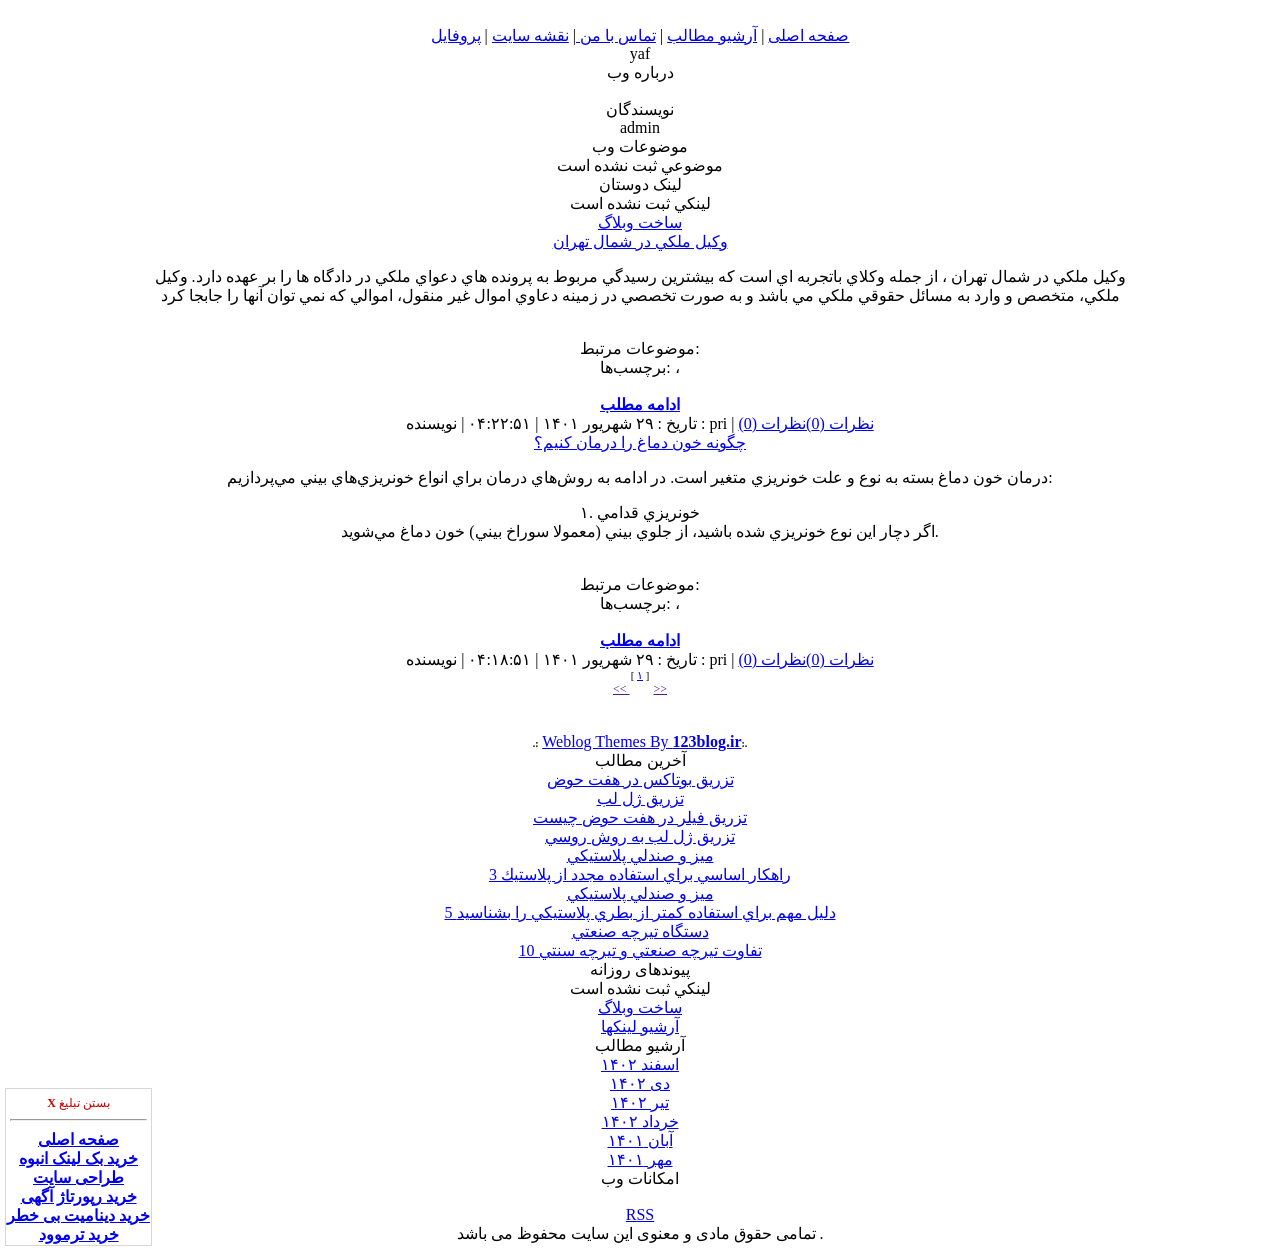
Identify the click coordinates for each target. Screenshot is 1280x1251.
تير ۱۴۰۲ (640, 1102)
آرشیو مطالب (712, 35)
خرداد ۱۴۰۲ (640, 1121)
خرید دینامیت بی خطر (78, 1215)
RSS (640, 1214)
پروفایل (456, 35)
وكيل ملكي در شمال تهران (640, 241)
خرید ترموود (79, 1234)
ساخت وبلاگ (640, 222)
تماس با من (616, 35)
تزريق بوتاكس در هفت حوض (640, 779)
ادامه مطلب (640, 404)
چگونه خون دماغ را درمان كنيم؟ (640, 442)
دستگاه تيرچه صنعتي (640, 931)
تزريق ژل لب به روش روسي (640, 836)
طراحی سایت (78, 1177)
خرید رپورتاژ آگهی (79, 1196)
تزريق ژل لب (640, 798)
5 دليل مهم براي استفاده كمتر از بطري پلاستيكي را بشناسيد (640, 912)
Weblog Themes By (641, 741)
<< (621, 689)
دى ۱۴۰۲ (640, 1083)
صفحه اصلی (78, 1139)
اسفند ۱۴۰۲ (640, 1064)
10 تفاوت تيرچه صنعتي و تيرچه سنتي (640, 950)
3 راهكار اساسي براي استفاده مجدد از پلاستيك (640, 874)
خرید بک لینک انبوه (78, 1158)
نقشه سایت (530, 35)
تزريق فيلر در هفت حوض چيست (640, 817)
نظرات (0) (840, 423)
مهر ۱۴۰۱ (640, 1159)
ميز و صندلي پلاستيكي (640, 855)
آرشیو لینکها (640, 1026)
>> (661, 689)
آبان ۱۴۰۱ (640, 1140)
